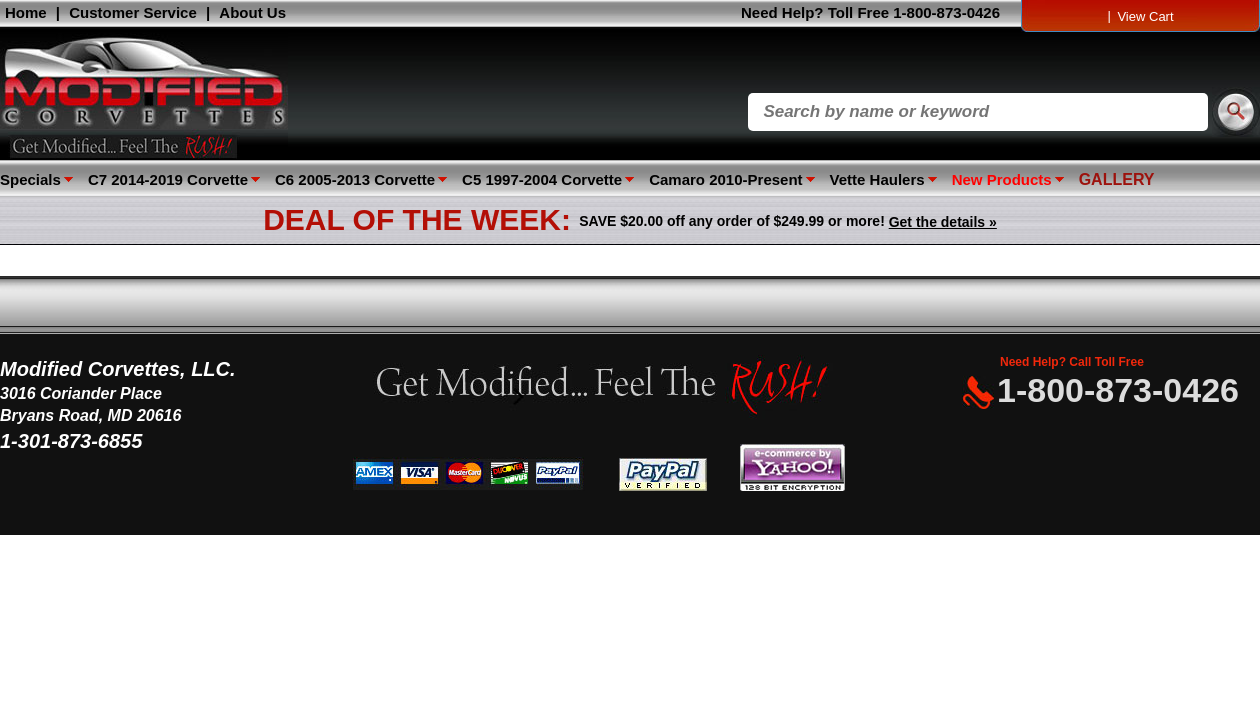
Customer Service (133, 12)
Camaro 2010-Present (725, 179)
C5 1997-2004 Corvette (542, 179)
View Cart (1145, 16)
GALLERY (1117, 179)
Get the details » (943, 222)
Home (26, 12)
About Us (252, 12)
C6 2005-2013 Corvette (355, 179)
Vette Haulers (877, 179)
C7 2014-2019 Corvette (168, 179)
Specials (30, 179)
